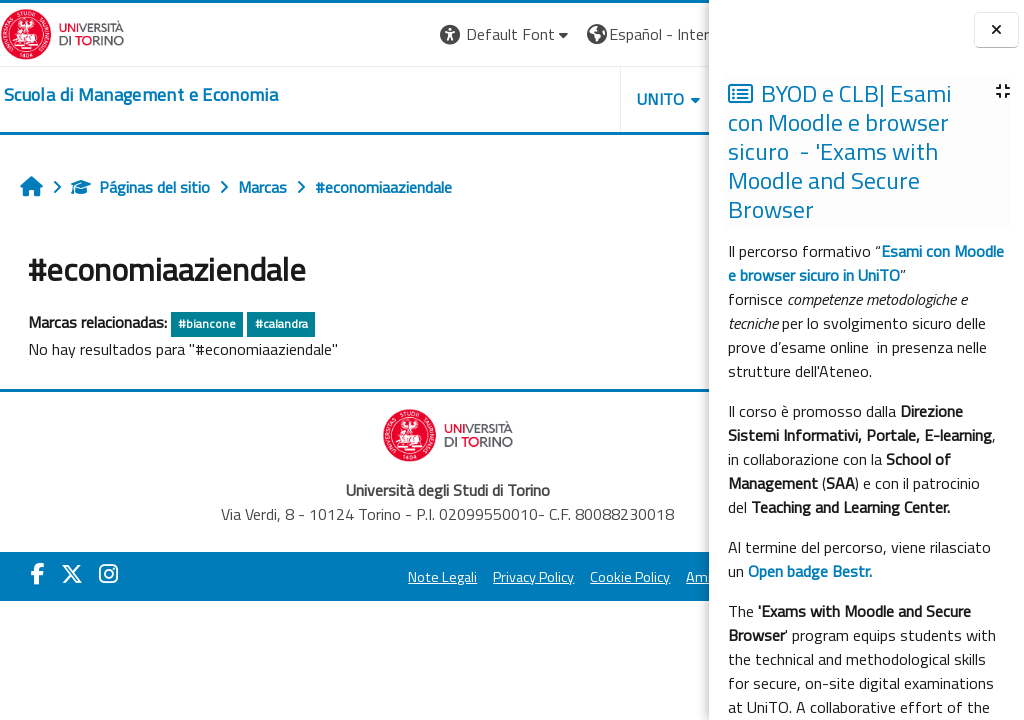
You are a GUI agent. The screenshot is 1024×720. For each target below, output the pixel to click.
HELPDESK (588, 99)
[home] (141, 95)
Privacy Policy (433, 577)
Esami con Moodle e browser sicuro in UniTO (866, 263)
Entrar (672, 34)
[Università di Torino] (62, 32)
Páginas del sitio (140, 187)
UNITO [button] (475, 99)
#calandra (281, 323)
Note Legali (342, 577)
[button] (319, 34)
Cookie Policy (530, 577)
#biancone (207, 323)
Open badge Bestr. (810, 571)
